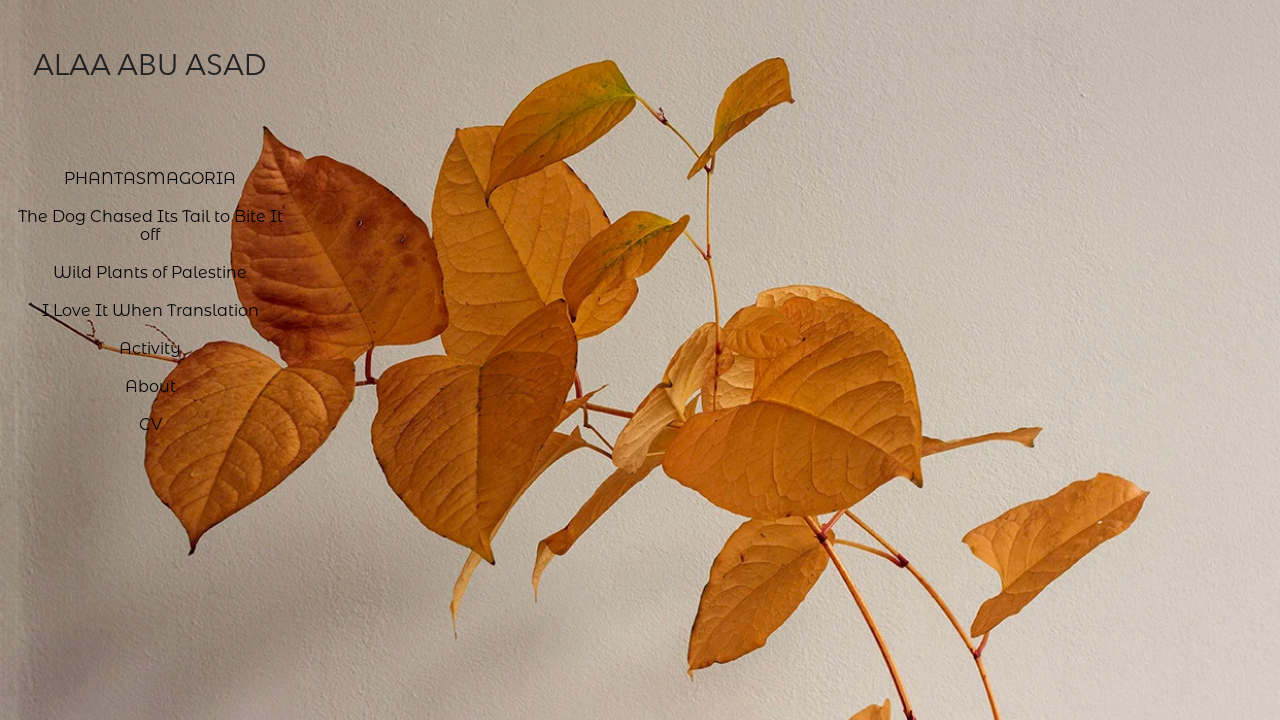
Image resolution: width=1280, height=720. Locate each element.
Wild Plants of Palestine (150, 271)
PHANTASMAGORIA (150, 177)
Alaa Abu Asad (150, 64)
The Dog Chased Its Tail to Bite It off (150, 224)
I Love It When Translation (150, 309)
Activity (150, 347)
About (150, 385)
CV (150, 423)
